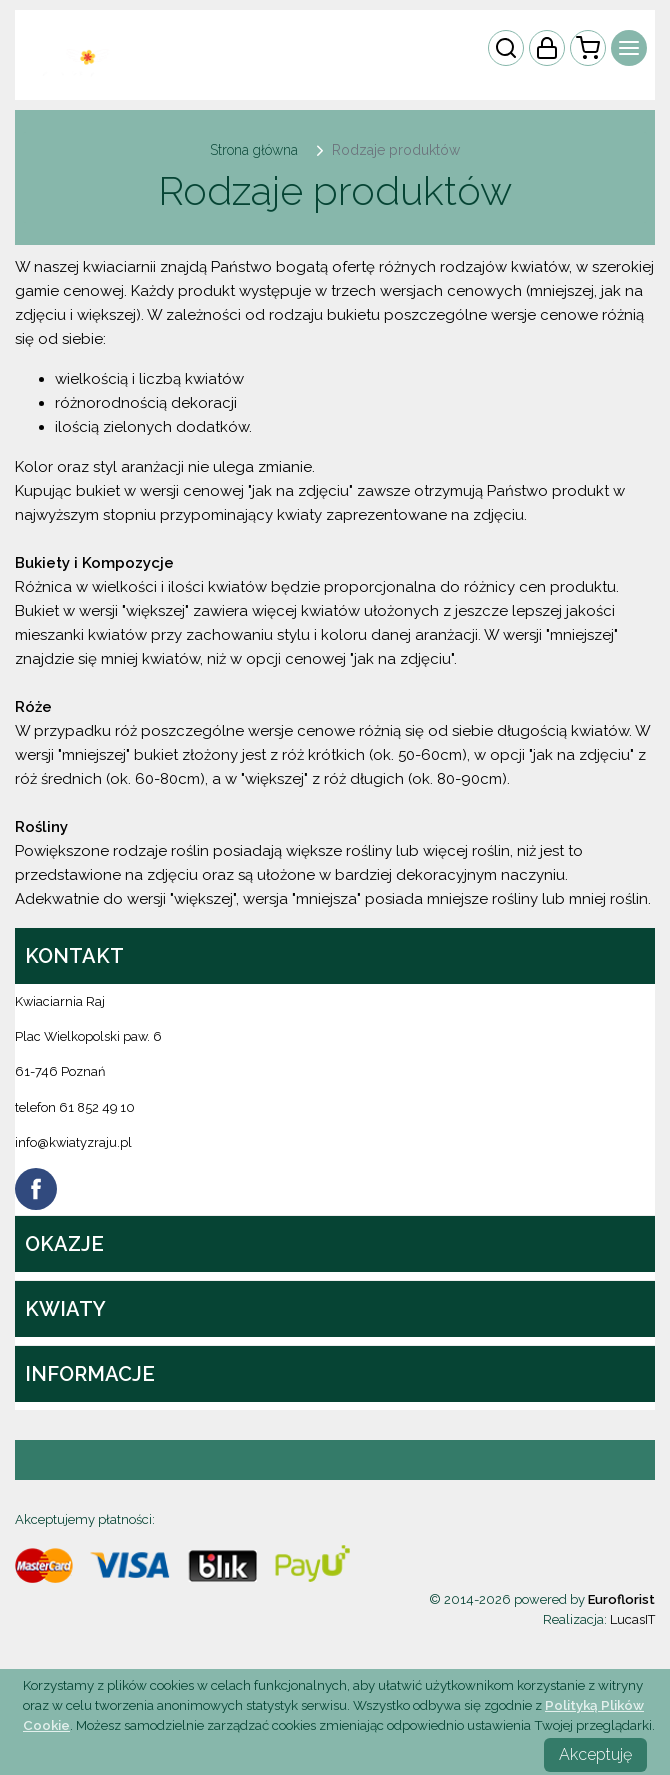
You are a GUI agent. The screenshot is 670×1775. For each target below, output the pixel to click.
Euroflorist (621, 1599)
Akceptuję (595, 1754)
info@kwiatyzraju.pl (73, 1142)
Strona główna (254, 150)
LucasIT (632, 1619)
